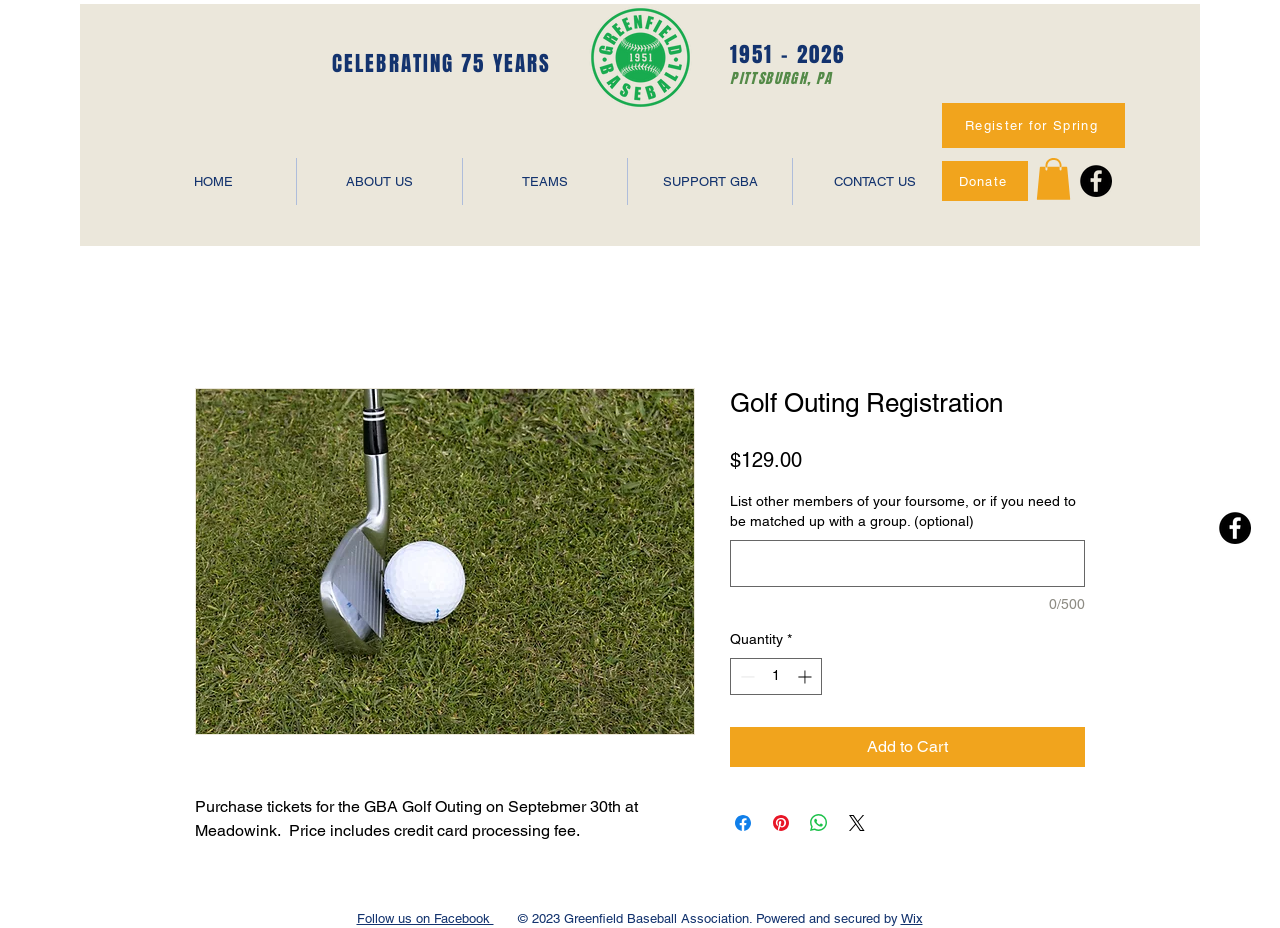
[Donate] (985, 181)
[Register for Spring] (1033, 125)
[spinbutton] (776, 676)
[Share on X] (857, 823)
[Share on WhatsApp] (819, 823)
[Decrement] (745, 676)
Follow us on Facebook (425, 918)
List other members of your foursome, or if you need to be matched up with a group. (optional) (903, 511)
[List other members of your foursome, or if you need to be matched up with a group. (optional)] (907, 563)
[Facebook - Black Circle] (1096, 181)
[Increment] (806, 676)
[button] (1053, 179)
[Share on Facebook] (743, 823)
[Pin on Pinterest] (781, 823)
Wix (912, 918)
